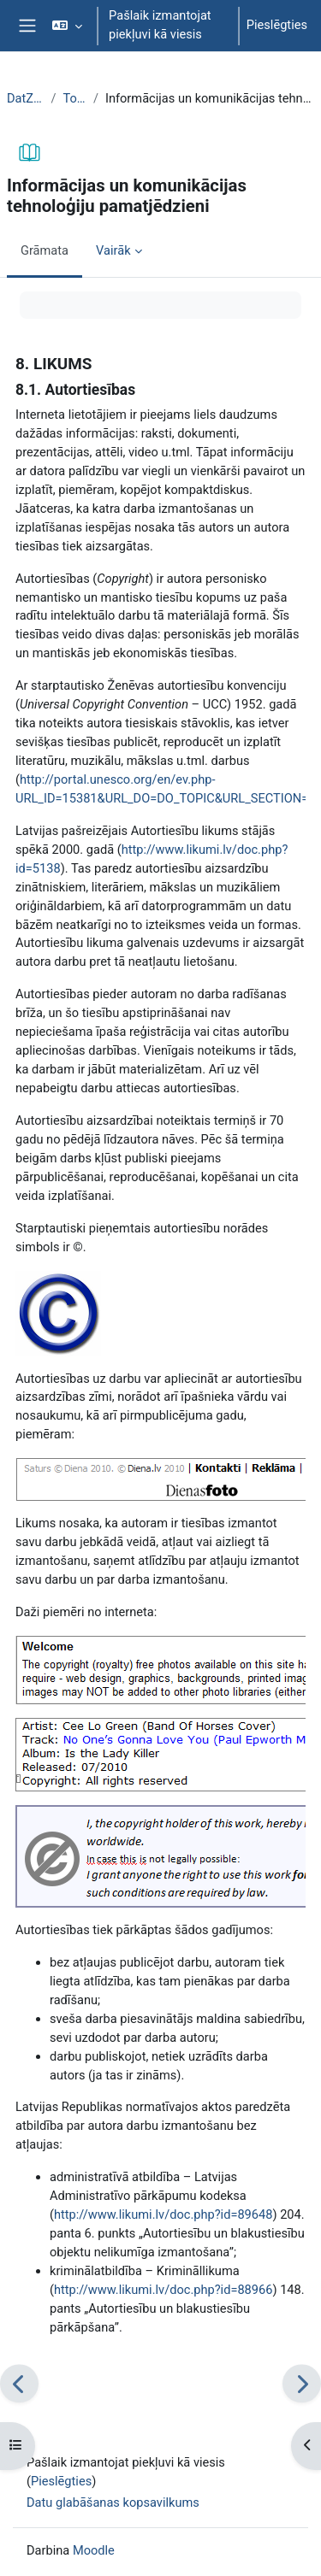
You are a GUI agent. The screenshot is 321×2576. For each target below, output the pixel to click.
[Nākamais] (301, 2384)
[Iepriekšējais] (19, 2384)
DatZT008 (25, 98)
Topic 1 (74, 98)
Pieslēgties (277, 24)
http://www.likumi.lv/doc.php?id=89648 (163, 2214)
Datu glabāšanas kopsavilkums (113, 2502)
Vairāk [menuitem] (113, 250)
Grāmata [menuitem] (44, 250)
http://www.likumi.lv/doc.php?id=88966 (163, 2289)
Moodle (94, 2550)
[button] (67, 25)
